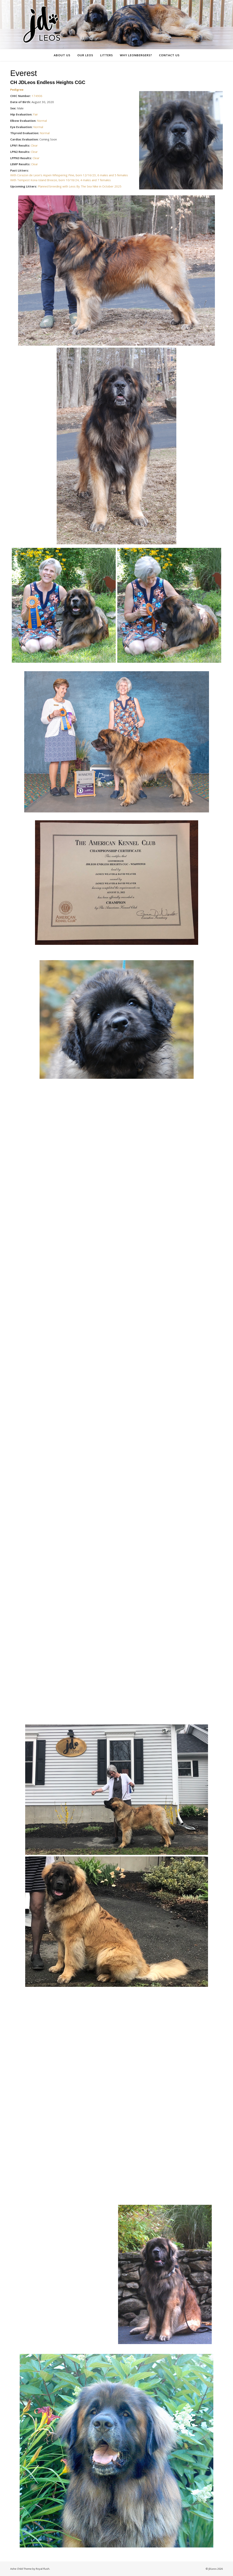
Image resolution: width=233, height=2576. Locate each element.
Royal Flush (42, 2568)
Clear (34, 145)
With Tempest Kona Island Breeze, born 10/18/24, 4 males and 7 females (60, 180)
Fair (35, 114)
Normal (42, 121)
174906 (37, 96)
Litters (106, 55)
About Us (62, 55)
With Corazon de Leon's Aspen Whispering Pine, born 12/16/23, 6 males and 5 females (69, 175)
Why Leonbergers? (136, 55)
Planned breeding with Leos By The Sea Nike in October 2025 (79, 186)
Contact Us (169, 55)
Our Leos (85, 55)
